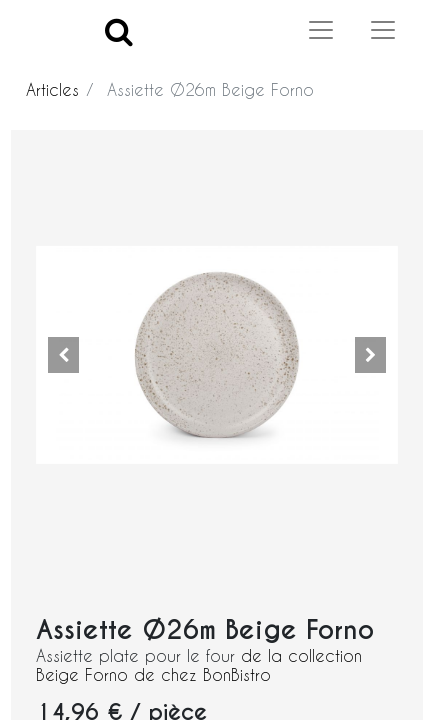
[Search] (119, 30)
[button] (63, 355)
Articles (52, 89)
